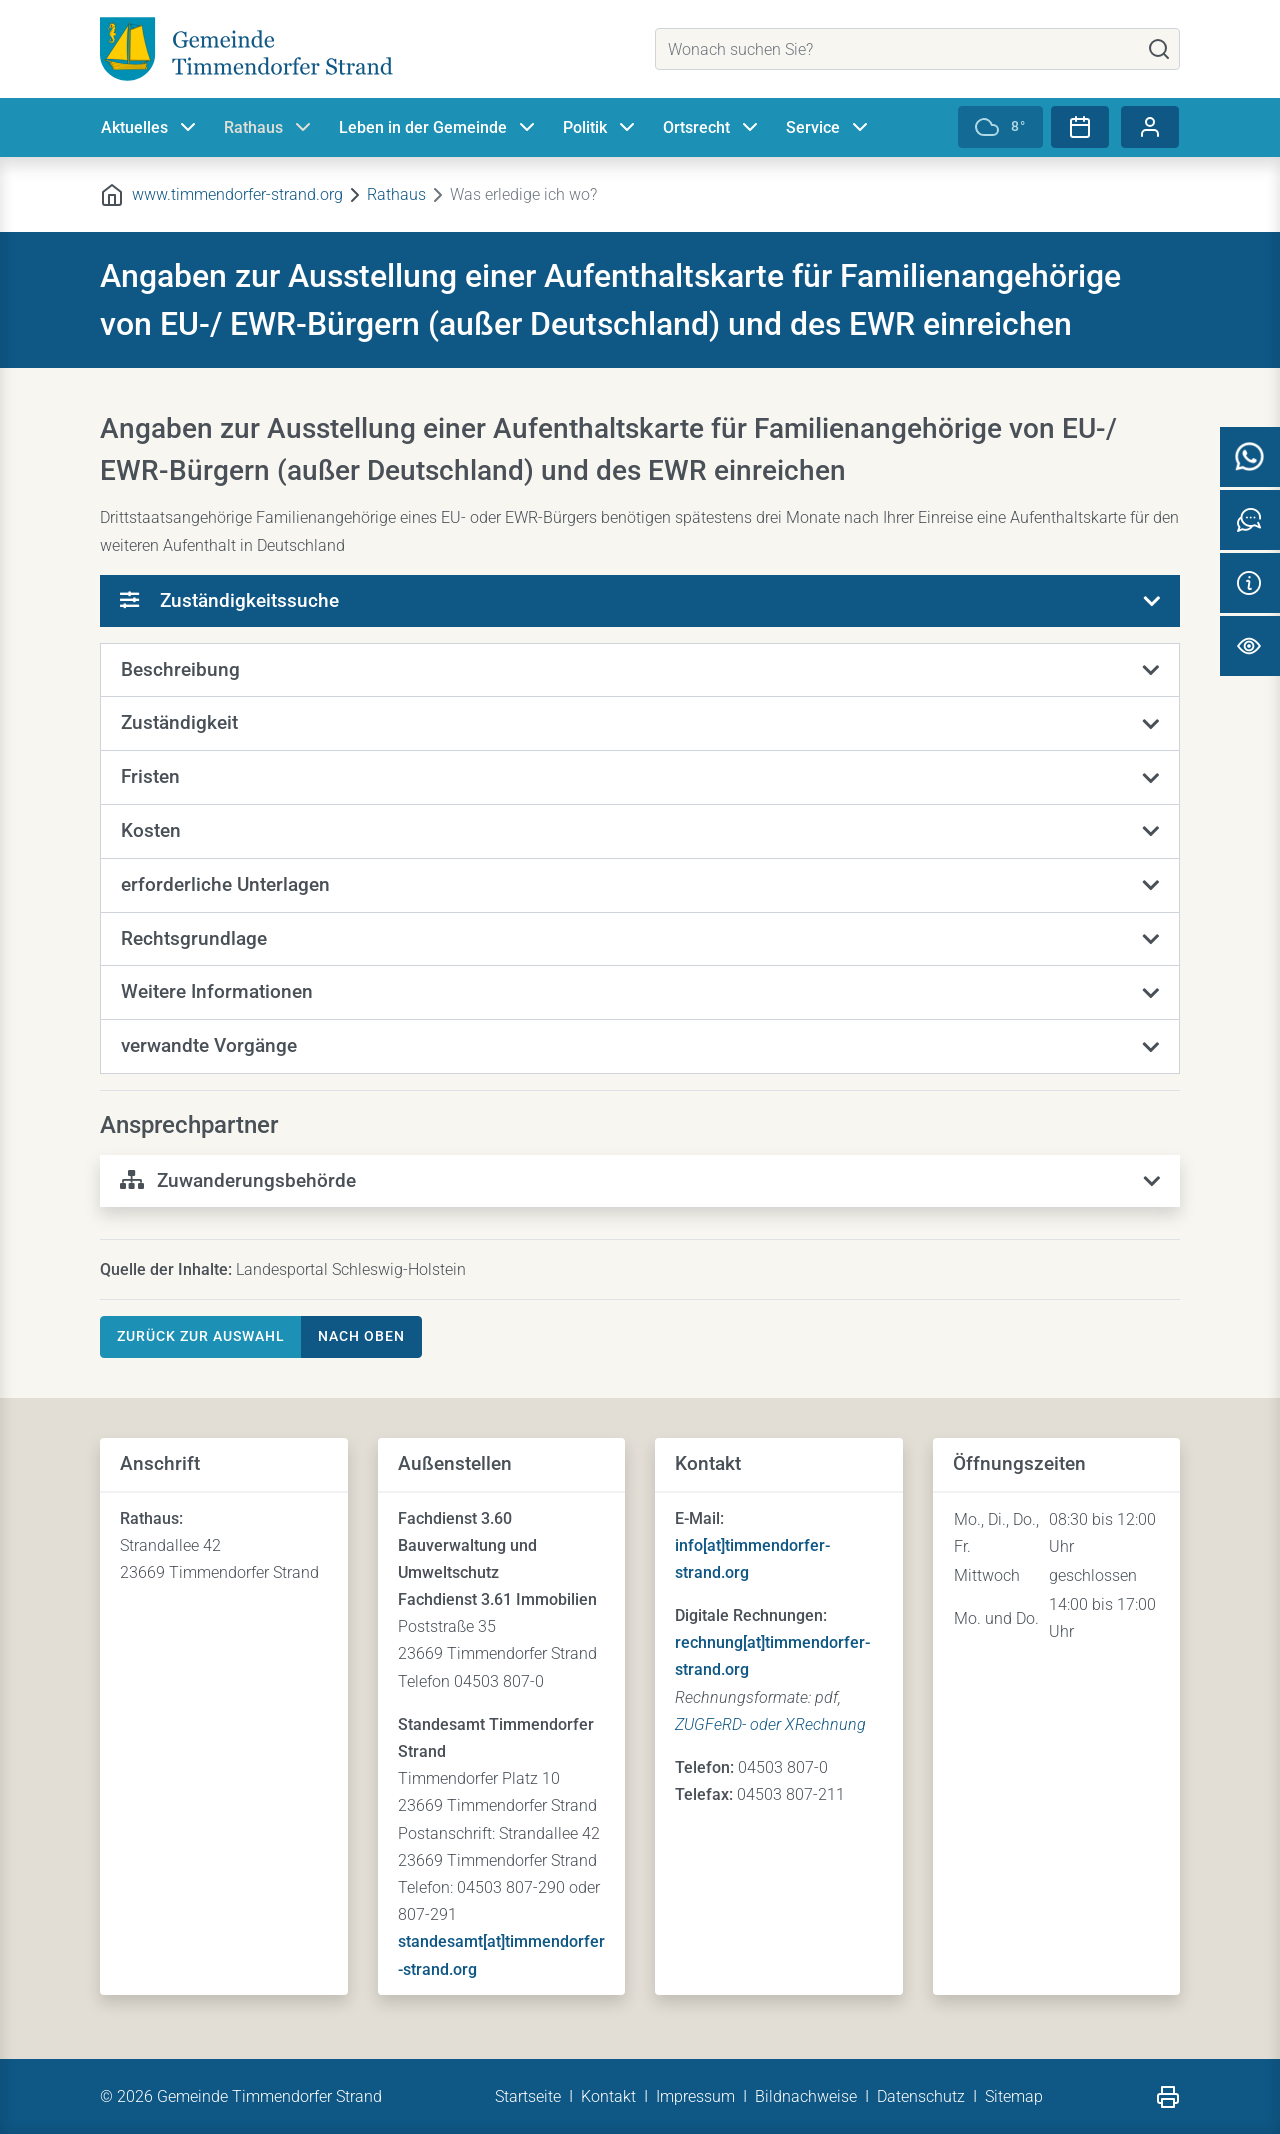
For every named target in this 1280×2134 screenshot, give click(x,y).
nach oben (361, 1336)
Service (829, 128)
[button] (640, 671)
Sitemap (1014, 2096)
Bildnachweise (806, 2096)
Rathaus (269, 128)
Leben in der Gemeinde (439, 128)
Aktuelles (150, 128)
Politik (601, 128)
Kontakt (608, 2096)
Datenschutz (921, 2096)
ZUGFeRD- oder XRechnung (770, 1724)
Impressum (695, 2096)
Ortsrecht (712, 128)
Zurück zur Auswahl (201, 1336)
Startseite (528, 2096)
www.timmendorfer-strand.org (237, 194)
